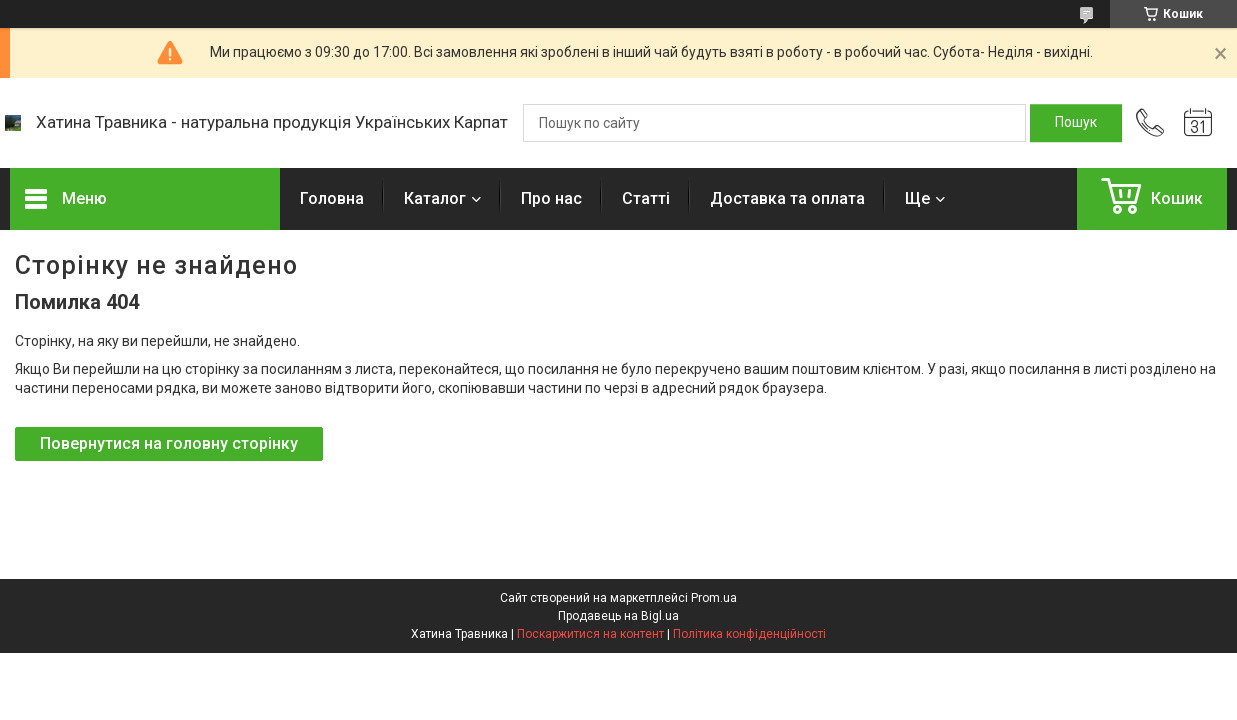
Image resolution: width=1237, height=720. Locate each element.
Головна (332, 198)
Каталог (435, 198)
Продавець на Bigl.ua (618, 616)
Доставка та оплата (787, 198)
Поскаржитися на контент (590, 634)
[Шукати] (1076, 123)
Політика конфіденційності (749, 634)
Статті (646, 198)
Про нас (551, 198)
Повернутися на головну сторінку (169, 443)
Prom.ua (714, 598)
